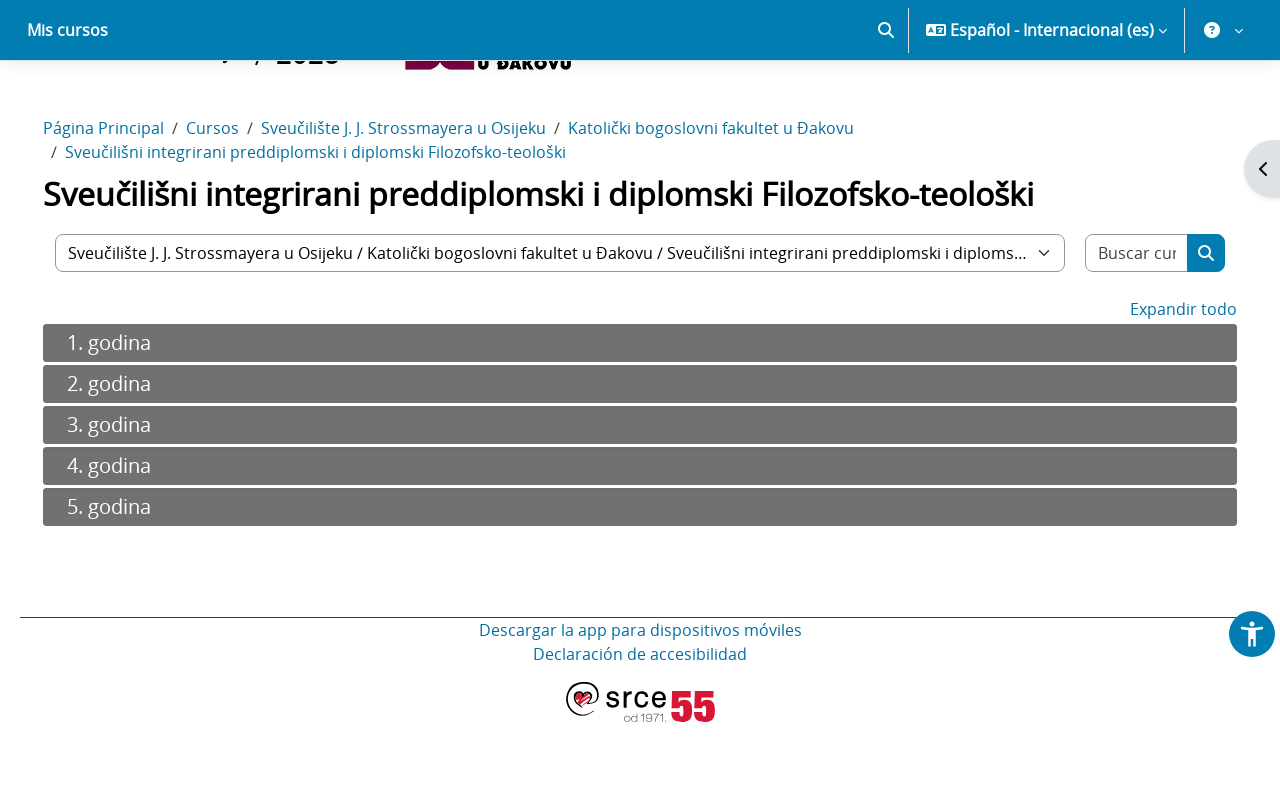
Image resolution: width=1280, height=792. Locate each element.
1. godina (137, 412)
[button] (886, 100)
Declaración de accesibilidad (640, 724)
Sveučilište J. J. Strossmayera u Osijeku (431, 198)
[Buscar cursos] (1112, 323)
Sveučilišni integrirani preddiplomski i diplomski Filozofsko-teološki (343, 222)
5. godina (137, 576)
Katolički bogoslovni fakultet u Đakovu (739, 198)
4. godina (137, 535)
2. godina (137, 453)
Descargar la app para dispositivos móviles (640, 700)
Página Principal (131, 198)
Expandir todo (1155, 379)
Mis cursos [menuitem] (67, 100)
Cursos (240, 198)
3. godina (137, 494)
